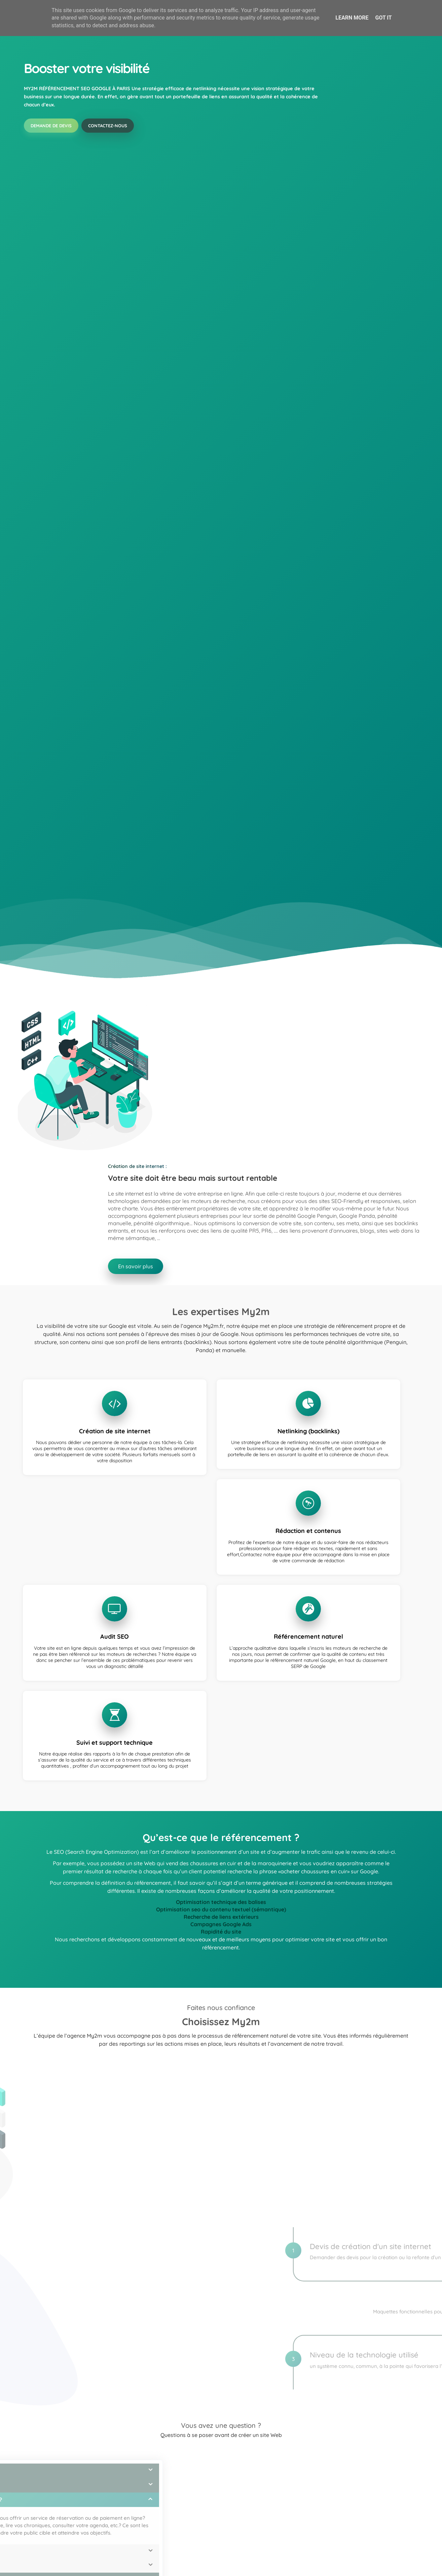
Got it (383, 17)
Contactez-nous (108, 153)
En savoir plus (249, 2482)
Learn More (351, 17)
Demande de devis (50, 153)
